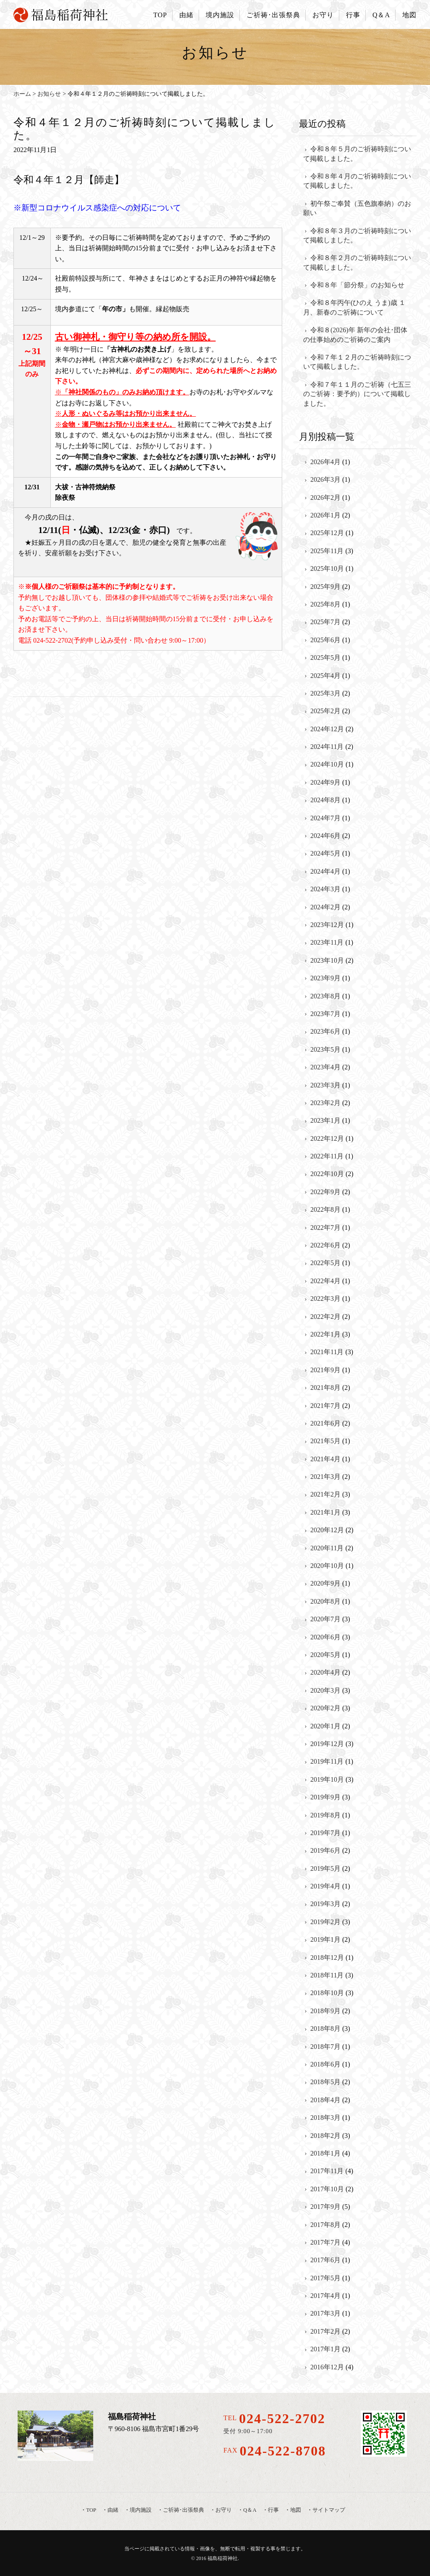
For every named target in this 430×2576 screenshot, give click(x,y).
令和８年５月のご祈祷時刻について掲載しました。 (357, 153)
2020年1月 (325, 1726)
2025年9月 (325, 586)
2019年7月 (325, 1832)
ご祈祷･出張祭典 (273, 14)
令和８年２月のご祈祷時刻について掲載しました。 (357, 262)
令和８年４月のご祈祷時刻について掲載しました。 (357, 181)
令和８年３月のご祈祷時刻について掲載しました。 (357, 235)
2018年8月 (325, 2028)
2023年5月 (325, 1049)
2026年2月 (325, 497)
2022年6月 (325, 1245)
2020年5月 (325, 1654)
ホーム (22, 93)
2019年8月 (325, 1815)
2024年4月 (325, 871)
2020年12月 (327, 1530)
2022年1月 (325, 1334)
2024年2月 (325, 907)
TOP (160, 14)
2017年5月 (325, 2278)
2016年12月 (327, 2367)
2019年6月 (325, 1850)
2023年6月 (325, 1031)
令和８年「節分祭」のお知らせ (357, 285)
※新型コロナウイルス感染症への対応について (97, 207)
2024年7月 (325, 818)
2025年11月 (326, 550)
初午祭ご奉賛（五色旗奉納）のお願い (357, 208)
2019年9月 (325, 1797)
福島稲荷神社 (222, 2558)
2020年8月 (325, 1601)
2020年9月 (325, 1583)
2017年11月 (326, 2170)
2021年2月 (325, 1494)
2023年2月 (325, 1102)
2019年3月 (325, 1903)
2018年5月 (325, 2081)
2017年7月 (325, 2242)
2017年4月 (325, 2295)
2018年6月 (325, 2064)
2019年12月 (327, 1743)
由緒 (186, 14)
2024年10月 (327, 764)
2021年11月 (326, 1351)
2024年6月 (325, 835)
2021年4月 (325, 1459)
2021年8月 (325, 1387)
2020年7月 (325, 1619)
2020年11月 (326, 1548)
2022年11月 (326, 1156)
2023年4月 (325, 1067)
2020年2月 (325, 1708)
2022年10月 (327, 1173)
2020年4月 (325, 1672)
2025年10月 (327, 568)
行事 (353, 14)
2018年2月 (325, 2135)
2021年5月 (325, 1440)
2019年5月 (325, 1868)
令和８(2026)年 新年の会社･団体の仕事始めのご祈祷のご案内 (355, 334)
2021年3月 (325, 1476)
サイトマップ (328, 2510)
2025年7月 (325, 621)
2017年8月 (325, 2224)
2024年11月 (326, 746)
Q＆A (381, 14)
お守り (323, 14)
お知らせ (49, 93)
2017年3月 (325, 2313)
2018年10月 (327, 1992)
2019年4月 (325, 1886)
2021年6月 (325, 1423)
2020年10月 (327, 1565)
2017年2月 (325, 2331)
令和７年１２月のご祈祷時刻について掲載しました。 (357, 362)
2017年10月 (327, 2189)
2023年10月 (327, 960)
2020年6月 (325, 1637)
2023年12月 (327, 924)
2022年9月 (325, 1191)
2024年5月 (325, 853)
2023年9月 (325, 978)
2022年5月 (325, 1262)
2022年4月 (325, 1280)
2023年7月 (325, 1013)
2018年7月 (325, 2046)
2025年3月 (325, 693)
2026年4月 (325, 461)
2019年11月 (326, 1761)
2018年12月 (327, 1957)
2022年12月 (327, 1138)
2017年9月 (325, 2206)
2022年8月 (325, 1209)
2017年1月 (325, 2349)
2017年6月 (325, 2260)
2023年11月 (326, 942)
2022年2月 (325, 1316)
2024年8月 (325, 800)
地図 (409, 14)
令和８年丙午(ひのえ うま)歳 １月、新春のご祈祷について (354, 307)
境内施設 (220, 14)
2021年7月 (325, 1405)
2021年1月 (325, 1512)
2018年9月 (325, 2010)
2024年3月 (325, 889)
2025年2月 (325, 710)
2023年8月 (325, 996)
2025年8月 (325, 604)
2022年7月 (325, 1227)
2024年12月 (327, 729)
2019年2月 (325, 1921)
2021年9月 (325, 1369)
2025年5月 (325, 657)
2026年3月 (325, 479)
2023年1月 (325, 1120)
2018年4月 (325, 2099)
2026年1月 (325, 515)
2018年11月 (326, 1975)
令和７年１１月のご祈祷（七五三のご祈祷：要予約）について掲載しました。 (357, 394)
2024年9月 (325, 782)
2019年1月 (325, 1939)
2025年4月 (325, 675)
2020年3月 (325, 1690)
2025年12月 (327, 532)
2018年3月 (325, 2117)
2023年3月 (325, 1085)
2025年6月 (325, 639)
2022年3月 (325, 1298)
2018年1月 (325, 2153)
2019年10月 (327, 1779)
